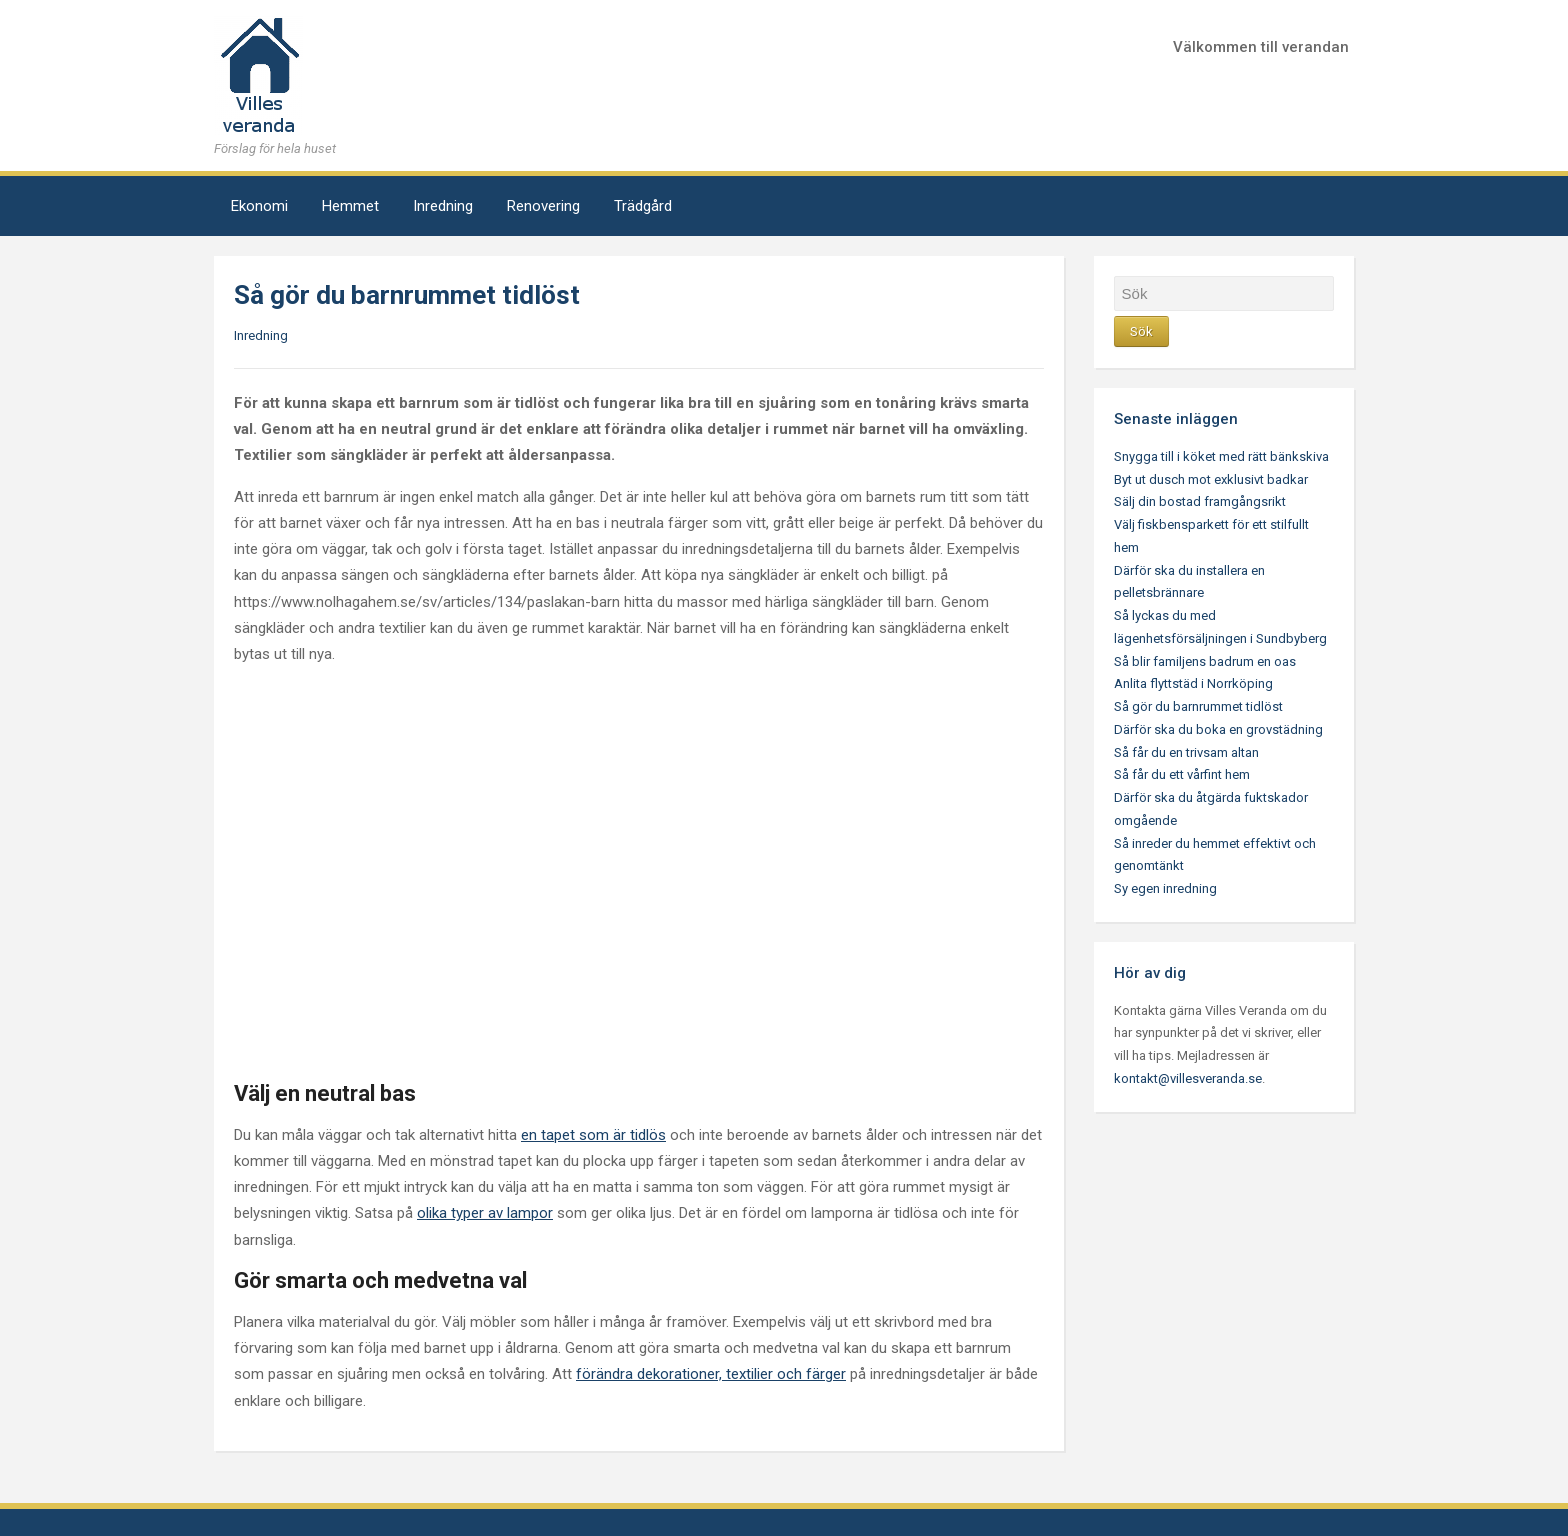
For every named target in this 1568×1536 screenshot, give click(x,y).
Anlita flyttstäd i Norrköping (1193, 683)
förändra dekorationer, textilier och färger (711, 1374)
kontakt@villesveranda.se (1188, 1078)
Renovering (543, 206)
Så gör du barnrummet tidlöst (1198, 706)
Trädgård (643, 206)
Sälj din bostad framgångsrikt (1200, 501)
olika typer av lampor (485, 1213)
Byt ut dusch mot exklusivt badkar (1211, 479)
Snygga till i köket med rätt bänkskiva (1221, 456)
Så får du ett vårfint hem (1182, 774)
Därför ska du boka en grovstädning (1218, 729)
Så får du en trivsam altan (1186, 752)
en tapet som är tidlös (593, 1135)
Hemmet (350, 206)
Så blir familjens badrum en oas (1205, 661)
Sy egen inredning (1165, 888)
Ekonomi (259, 206)
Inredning (443, 206)
